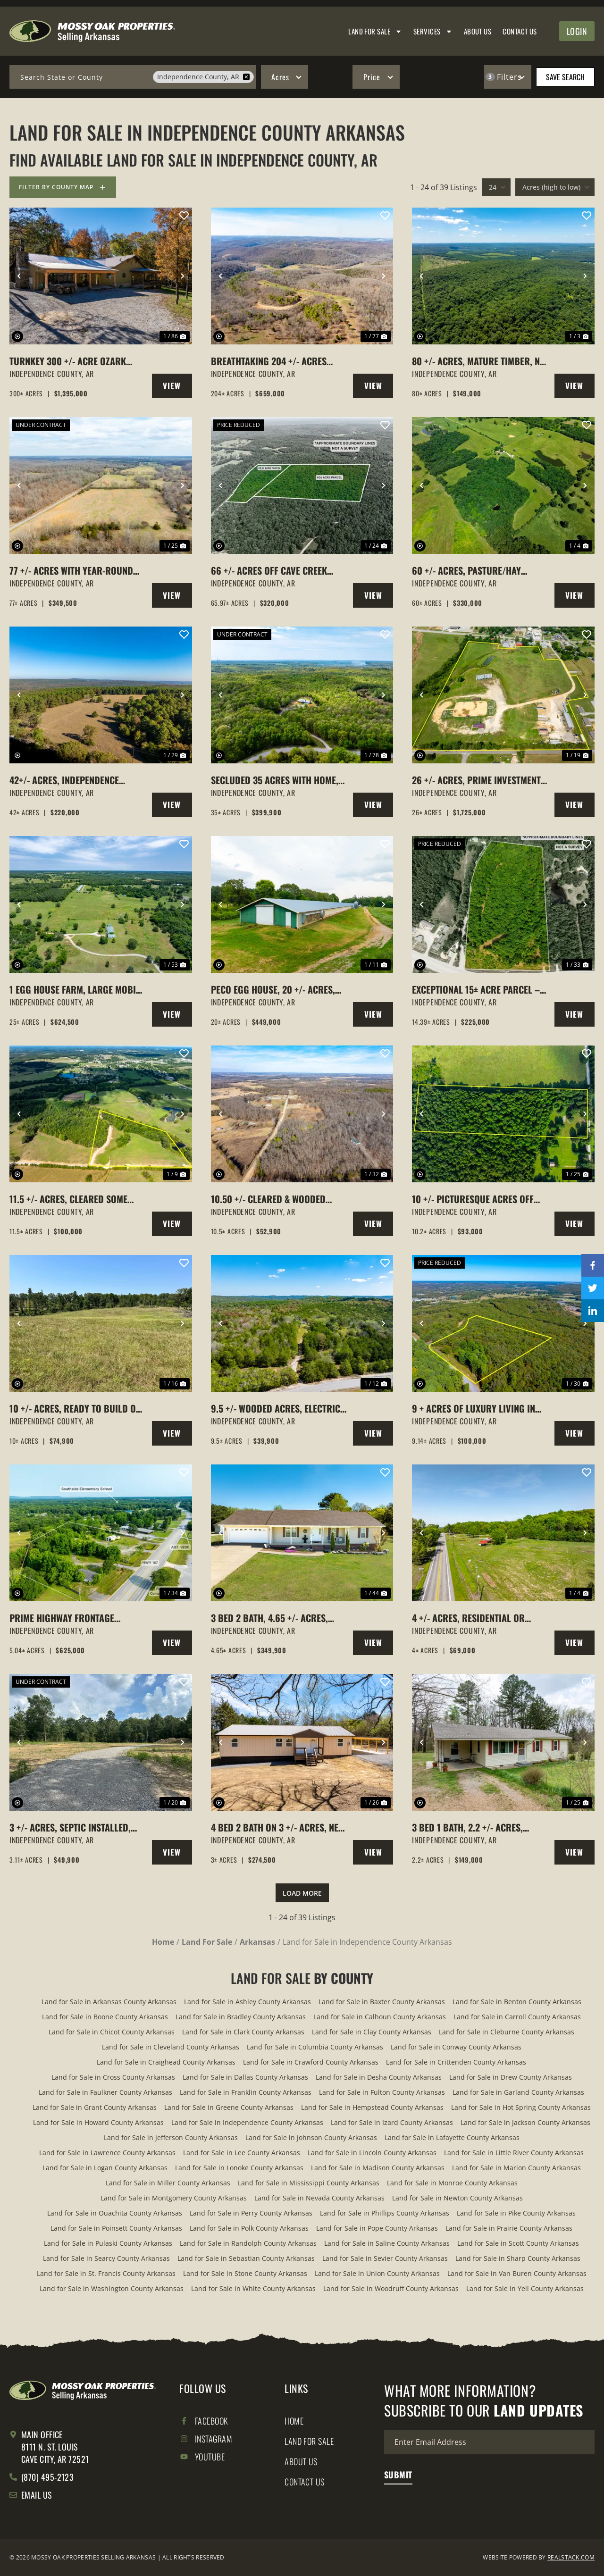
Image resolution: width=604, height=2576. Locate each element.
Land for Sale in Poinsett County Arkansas (116, 2228)
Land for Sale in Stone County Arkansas (245, 2273)
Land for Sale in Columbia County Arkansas (315, 2046)
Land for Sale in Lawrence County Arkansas (107, 2152)
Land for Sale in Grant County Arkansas (95, 2107)
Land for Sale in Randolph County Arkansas (248, 2243)
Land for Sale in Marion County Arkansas (516, 2167)
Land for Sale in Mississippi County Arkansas (308, 2182)
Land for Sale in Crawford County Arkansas (310, 2061)
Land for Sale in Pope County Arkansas (377, 2228)
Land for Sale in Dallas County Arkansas (245, 2077)
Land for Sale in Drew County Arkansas (510, 2077)
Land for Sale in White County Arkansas (253, 2288)
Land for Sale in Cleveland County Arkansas (170, 2046)
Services (433, 31)
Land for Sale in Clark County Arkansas (243, 2031)
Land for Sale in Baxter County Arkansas (382, 2001)
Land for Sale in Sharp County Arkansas (517, 2258)
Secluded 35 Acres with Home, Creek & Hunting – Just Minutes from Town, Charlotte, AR (277, 780)
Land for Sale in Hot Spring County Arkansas (521, 2107)
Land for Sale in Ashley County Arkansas (247, 2001)
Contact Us (520, 31)
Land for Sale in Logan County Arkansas (105, 2167)
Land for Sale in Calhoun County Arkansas (379, 2016)
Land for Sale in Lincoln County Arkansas (372, 2152)
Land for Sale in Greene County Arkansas (229, 2107)
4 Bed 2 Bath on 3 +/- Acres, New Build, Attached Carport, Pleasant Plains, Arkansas (278, 1827)
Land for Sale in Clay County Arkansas (371, 2031)
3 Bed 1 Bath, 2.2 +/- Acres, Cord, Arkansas (467, 1827)
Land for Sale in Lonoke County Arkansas (239, 2167)
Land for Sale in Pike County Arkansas (516, 2212)
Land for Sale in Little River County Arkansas (514, 2152)
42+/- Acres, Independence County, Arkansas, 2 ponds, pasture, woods (67, 780)
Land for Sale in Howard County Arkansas (98, 2122)
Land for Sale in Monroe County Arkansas (452, 2182)
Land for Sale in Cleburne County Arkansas (506, 2031)
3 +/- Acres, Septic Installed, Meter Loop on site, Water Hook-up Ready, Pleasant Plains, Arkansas (77, 1827)
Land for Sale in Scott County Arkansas (518, 2243)
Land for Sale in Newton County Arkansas (457, 2197)
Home (294, 2421)
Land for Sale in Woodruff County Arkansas (391, 2288)
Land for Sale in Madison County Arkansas (378, 2167)
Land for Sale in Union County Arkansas (377, 2273)
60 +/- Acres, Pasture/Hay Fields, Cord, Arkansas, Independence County (466, 570)
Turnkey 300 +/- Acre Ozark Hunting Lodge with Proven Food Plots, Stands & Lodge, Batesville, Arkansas (69, 361)
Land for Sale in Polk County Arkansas (249, 2228)
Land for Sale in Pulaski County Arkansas (108, 2243)
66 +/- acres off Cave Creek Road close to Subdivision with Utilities (279, 570)
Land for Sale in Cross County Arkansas (113, 2077)
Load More (302, 1893)
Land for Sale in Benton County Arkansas (517, 2001)
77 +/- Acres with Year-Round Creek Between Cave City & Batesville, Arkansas (71, 570)
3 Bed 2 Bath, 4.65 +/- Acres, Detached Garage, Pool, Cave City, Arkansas (272, 1618)
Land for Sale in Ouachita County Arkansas (114, 2212)
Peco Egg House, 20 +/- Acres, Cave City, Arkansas (273, 989)
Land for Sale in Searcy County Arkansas (106, 2258)
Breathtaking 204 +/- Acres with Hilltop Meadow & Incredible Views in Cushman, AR (273, 361)
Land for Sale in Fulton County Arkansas (382, 2092)
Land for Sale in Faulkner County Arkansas (105, 2092)
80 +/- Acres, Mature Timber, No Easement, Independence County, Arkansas (479, 361)
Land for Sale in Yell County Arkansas (525, 2288)
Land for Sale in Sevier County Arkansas (385, 2258)
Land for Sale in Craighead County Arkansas (166, 2061)
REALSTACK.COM (571, 2557)
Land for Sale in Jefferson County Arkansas (171, 2137)
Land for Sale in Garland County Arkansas (518, 2092)
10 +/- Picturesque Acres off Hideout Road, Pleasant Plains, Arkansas (478, 1199)
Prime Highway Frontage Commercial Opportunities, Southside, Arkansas (68, 1618)
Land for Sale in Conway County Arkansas (456, 2046)
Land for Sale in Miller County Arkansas (168, 2182)
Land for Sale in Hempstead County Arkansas (372, 2107)
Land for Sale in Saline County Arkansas (387, 2243)
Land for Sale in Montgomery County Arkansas (174, 2197)
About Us (478, 31)
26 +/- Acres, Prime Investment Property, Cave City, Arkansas (476, 780)
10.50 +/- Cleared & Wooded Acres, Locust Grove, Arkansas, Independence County (279, 1199)
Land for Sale (375, 31)
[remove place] (246, 77)
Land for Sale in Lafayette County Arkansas (452, 2137)
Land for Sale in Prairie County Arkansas (508, 2228)
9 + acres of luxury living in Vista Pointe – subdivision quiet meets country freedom (475, 1408)
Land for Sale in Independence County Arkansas (247, 2122)
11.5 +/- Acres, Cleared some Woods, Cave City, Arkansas (68, 1199)
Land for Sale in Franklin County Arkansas (245, 2092)
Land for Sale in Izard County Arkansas (392, 2122)
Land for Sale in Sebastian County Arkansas (246, 2258)
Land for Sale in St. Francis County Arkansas (106, 2273)
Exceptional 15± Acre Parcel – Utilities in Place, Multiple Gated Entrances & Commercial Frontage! (478, 989)
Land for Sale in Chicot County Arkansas (112, 2031)
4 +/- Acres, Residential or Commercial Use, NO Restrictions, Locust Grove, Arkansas (472, 1618)
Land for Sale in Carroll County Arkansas (517, 2016)
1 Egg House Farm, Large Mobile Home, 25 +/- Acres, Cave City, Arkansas (76, 989)
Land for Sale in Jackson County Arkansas (525, 2122)
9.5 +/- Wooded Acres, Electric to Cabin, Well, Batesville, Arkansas (275, 1408)
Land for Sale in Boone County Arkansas (105, 2016)
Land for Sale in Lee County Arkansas (241, 2152)
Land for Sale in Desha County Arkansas (379, 2077)
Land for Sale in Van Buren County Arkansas (517, 2273)
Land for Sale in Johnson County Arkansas (311, 2137)
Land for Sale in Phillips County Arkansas (384, 2212)
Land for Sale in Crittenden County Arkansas (456, 2061)
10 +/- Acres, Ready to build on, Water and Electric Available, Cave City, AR (76, 1408)
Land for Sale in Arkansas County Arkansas (109, 2001)
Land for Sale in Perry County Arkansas (251, 2212)
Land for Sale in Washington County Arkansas (112, 2288)
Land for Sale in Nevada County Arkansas (319, 2197)
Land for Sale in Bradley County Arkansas (241, 2016)
